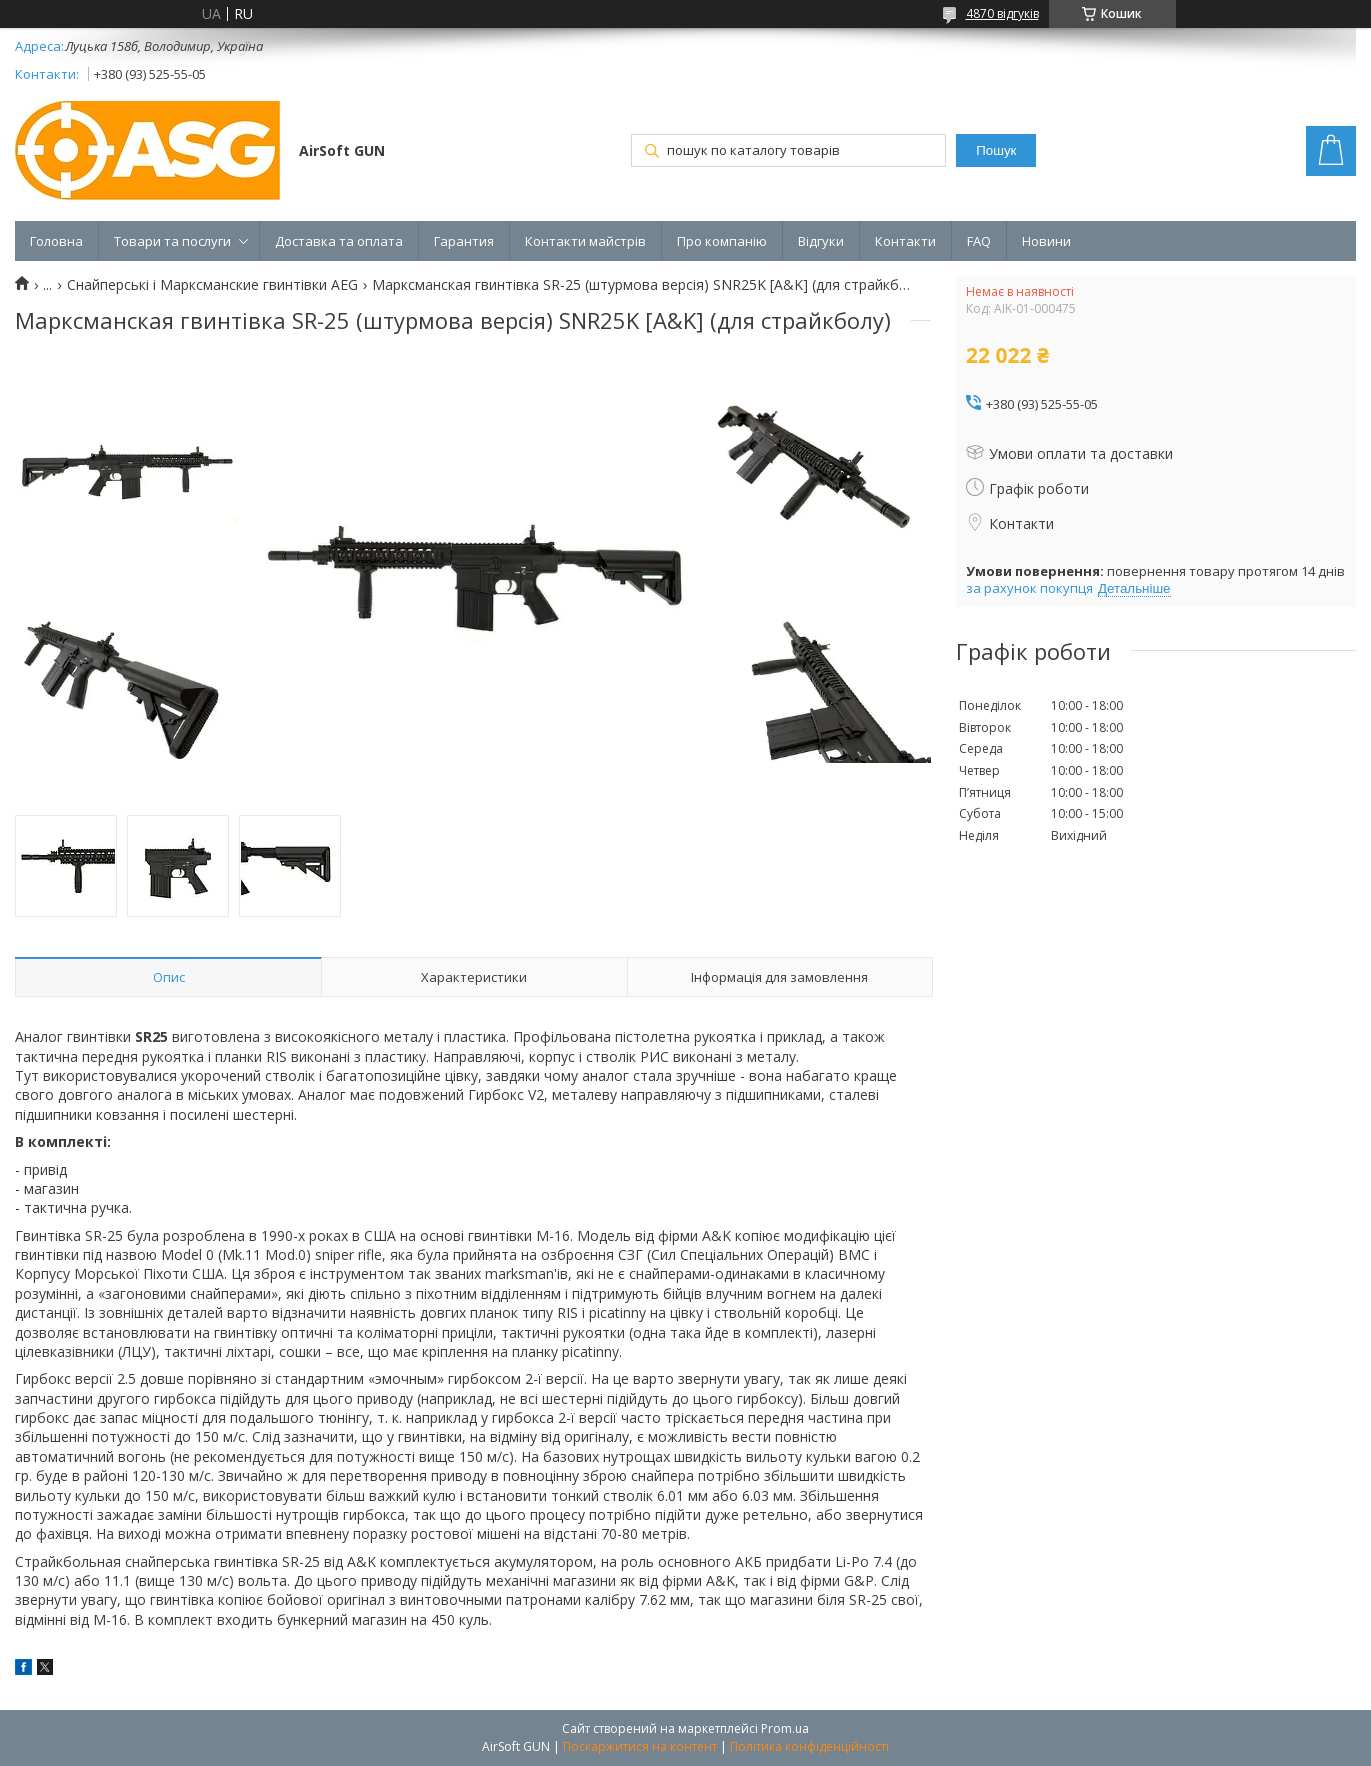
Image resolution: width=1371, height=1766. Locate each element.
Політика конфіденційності (809, 1746)
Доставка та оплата (339, 241)
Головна (56, 241)
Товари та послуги (172, 241)
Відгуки (821, 241)
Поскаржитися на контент (640, 1746)
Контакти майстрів (585, 241)
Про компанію (722, 241)
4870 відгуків (1002, 13)
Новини (1046, 241)
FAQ (979, 241)
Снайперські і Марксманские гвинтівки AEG (212, 285)
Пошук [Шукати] (996, 150)
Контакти (905, 241)
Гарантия (464, 241)
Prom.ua (785, 1728)
